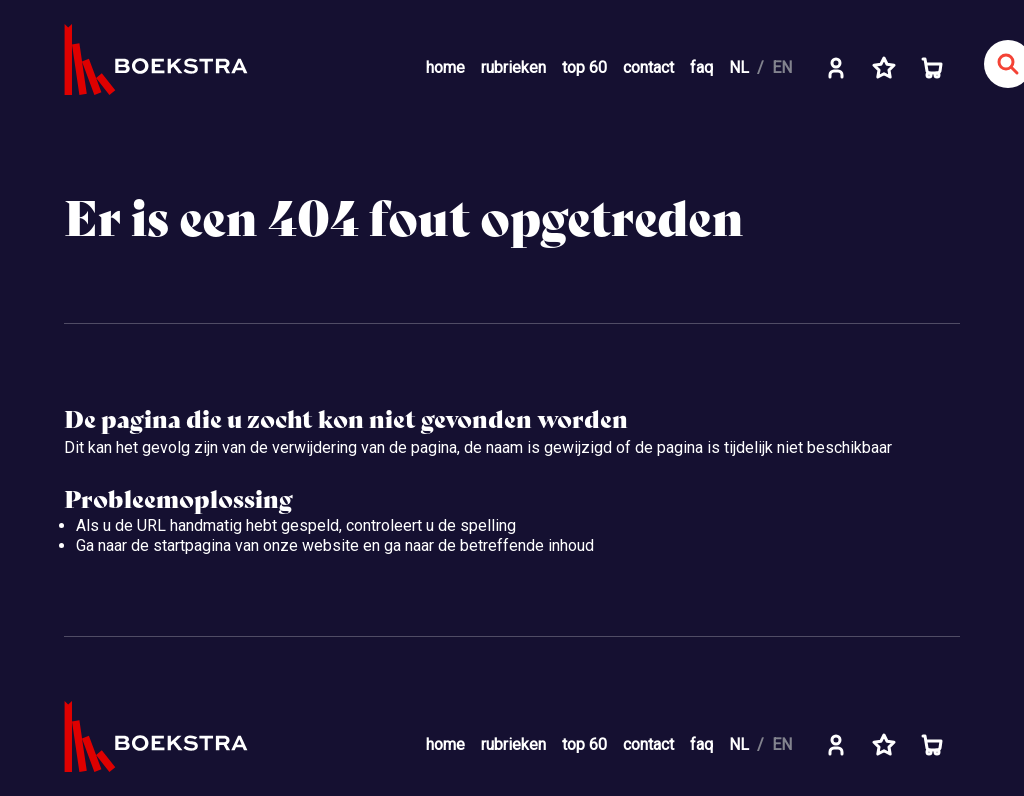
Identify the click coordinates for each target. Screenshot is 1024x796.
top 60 (584, 67)
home (445, 67)
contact (648, 67)
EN (782, 67)
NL (739, 67)
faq (701, 67)
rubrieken (513, 67)
